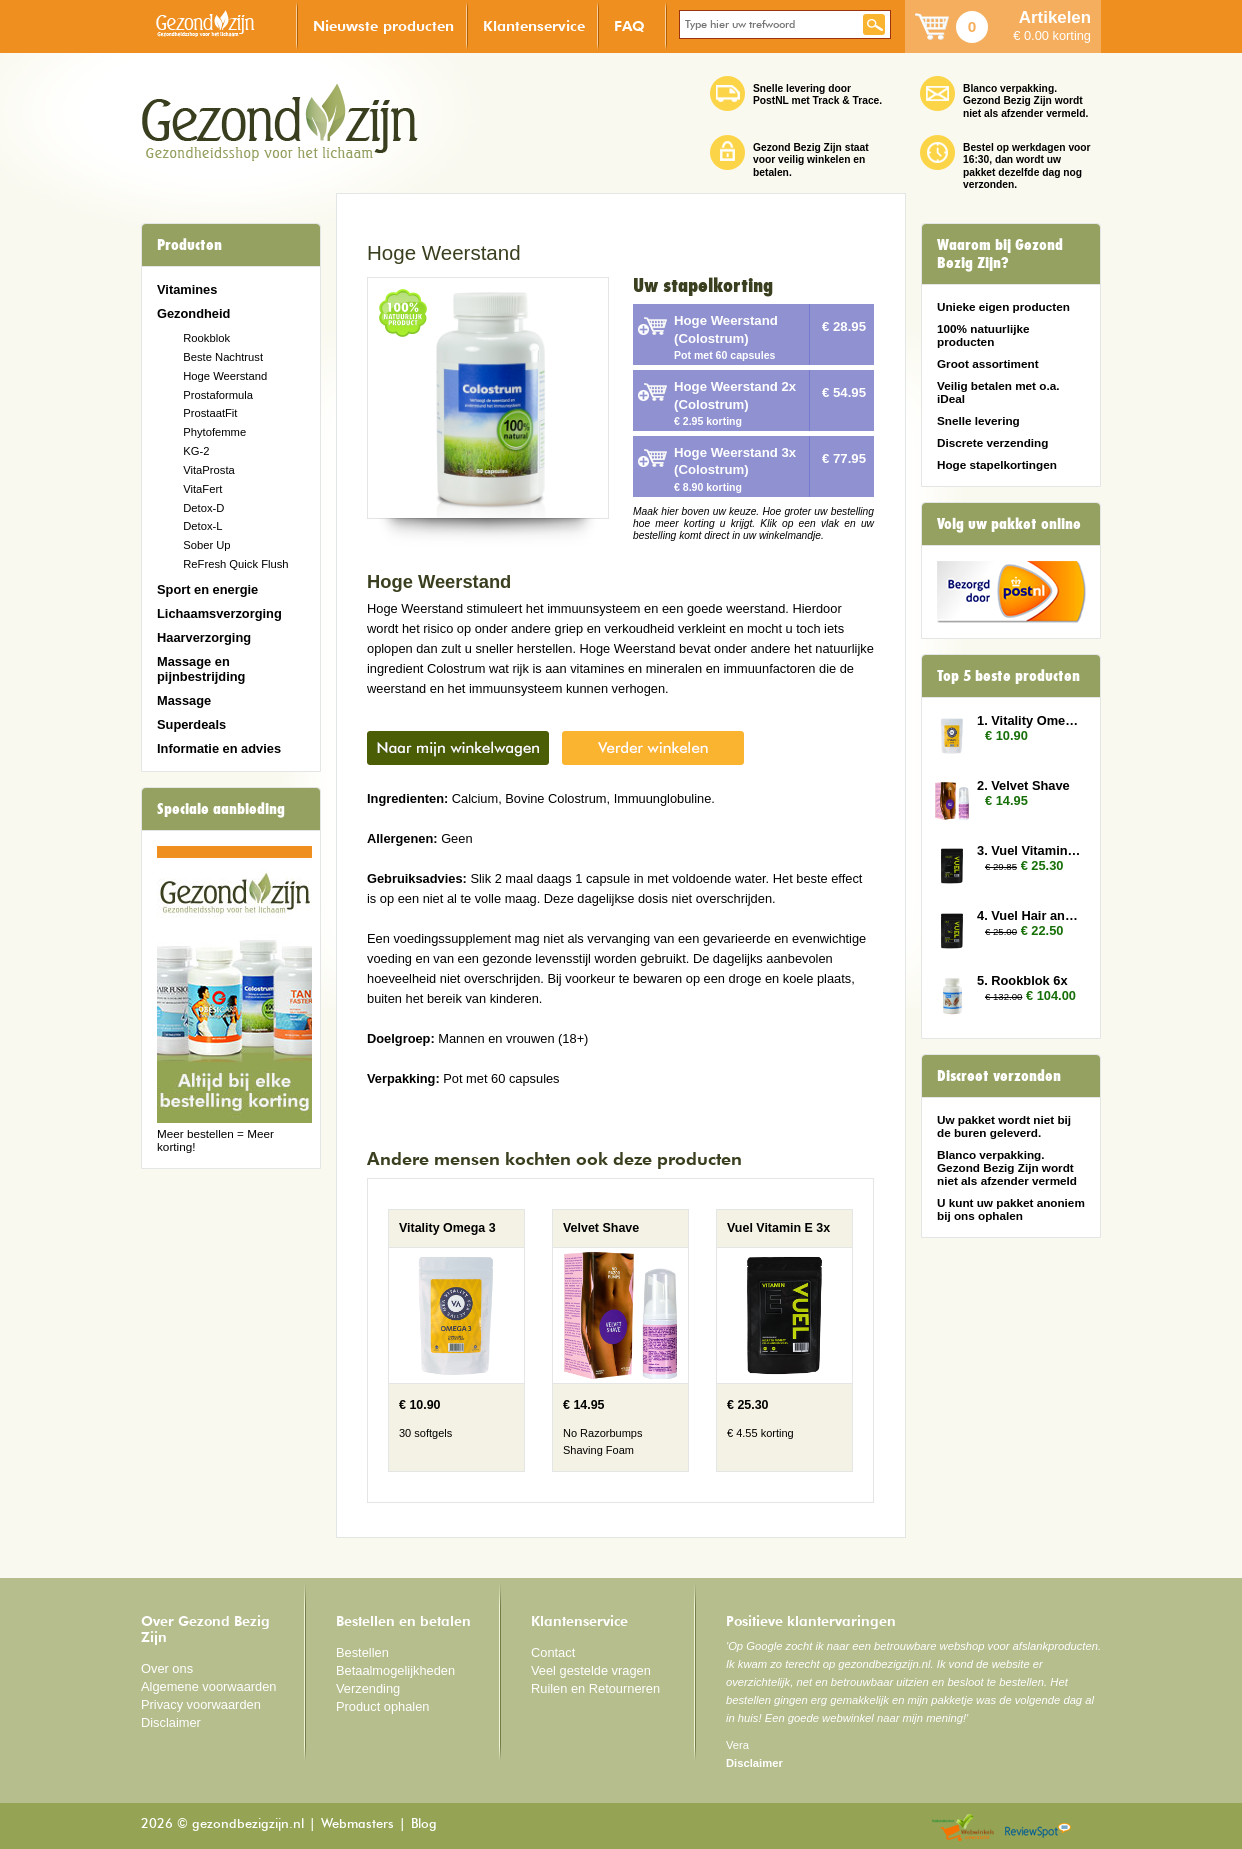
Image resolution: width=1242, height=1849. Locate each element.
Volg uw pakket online (1009, 524)
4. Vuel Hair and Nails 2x (1029, 915)
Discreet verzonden (999, 1076)
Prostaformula (218, 395)
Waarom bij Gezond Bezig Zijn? (1000, 254)
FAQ (629, 25)
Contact (553, 1652)
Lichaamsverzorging (219, 613)
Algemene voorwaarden (209, 1686)
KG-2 (196, 451)
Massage (184, 700)
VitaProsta (209, 470)
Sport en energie (207, 589)
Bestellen (362, 1652)
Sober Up (206, 545)
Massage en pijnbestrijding (201, 669)
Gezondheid (193, 313)
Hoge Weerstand (225, 376)
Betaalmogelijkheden (395, 1670)
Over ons (167, 1668)
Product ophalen (382, 1706)
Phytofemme (214, 432)
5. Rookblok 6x (1022, 980)
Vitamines (187, 289)
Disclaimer (171, 1722)
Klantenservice (534, 25)
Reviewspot (1038, 1828)
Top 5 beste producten (1008, 676)
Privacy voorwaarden (201, 1704)
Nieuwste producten (383, 25)
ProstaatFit (210, 413)
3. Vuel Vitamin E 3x (1029, 850)
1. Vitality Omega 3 (1029, 720)
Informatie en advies (219, 748)
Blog (424, 1824)
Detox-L (202, 526)
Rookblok (206, 338)
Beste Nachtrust (223, 357)
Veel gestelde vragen (591, 1670)
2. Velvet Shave (1023, 785)
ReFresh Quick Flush (235, 564)
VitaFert (202, 489)
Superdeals (191, 724)
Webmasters (357, 1824)
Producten (189, 245)
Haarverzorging (204, 637)
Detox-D (203, 508)
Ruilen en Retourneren (595, 1688)
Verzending (368, 1688)
